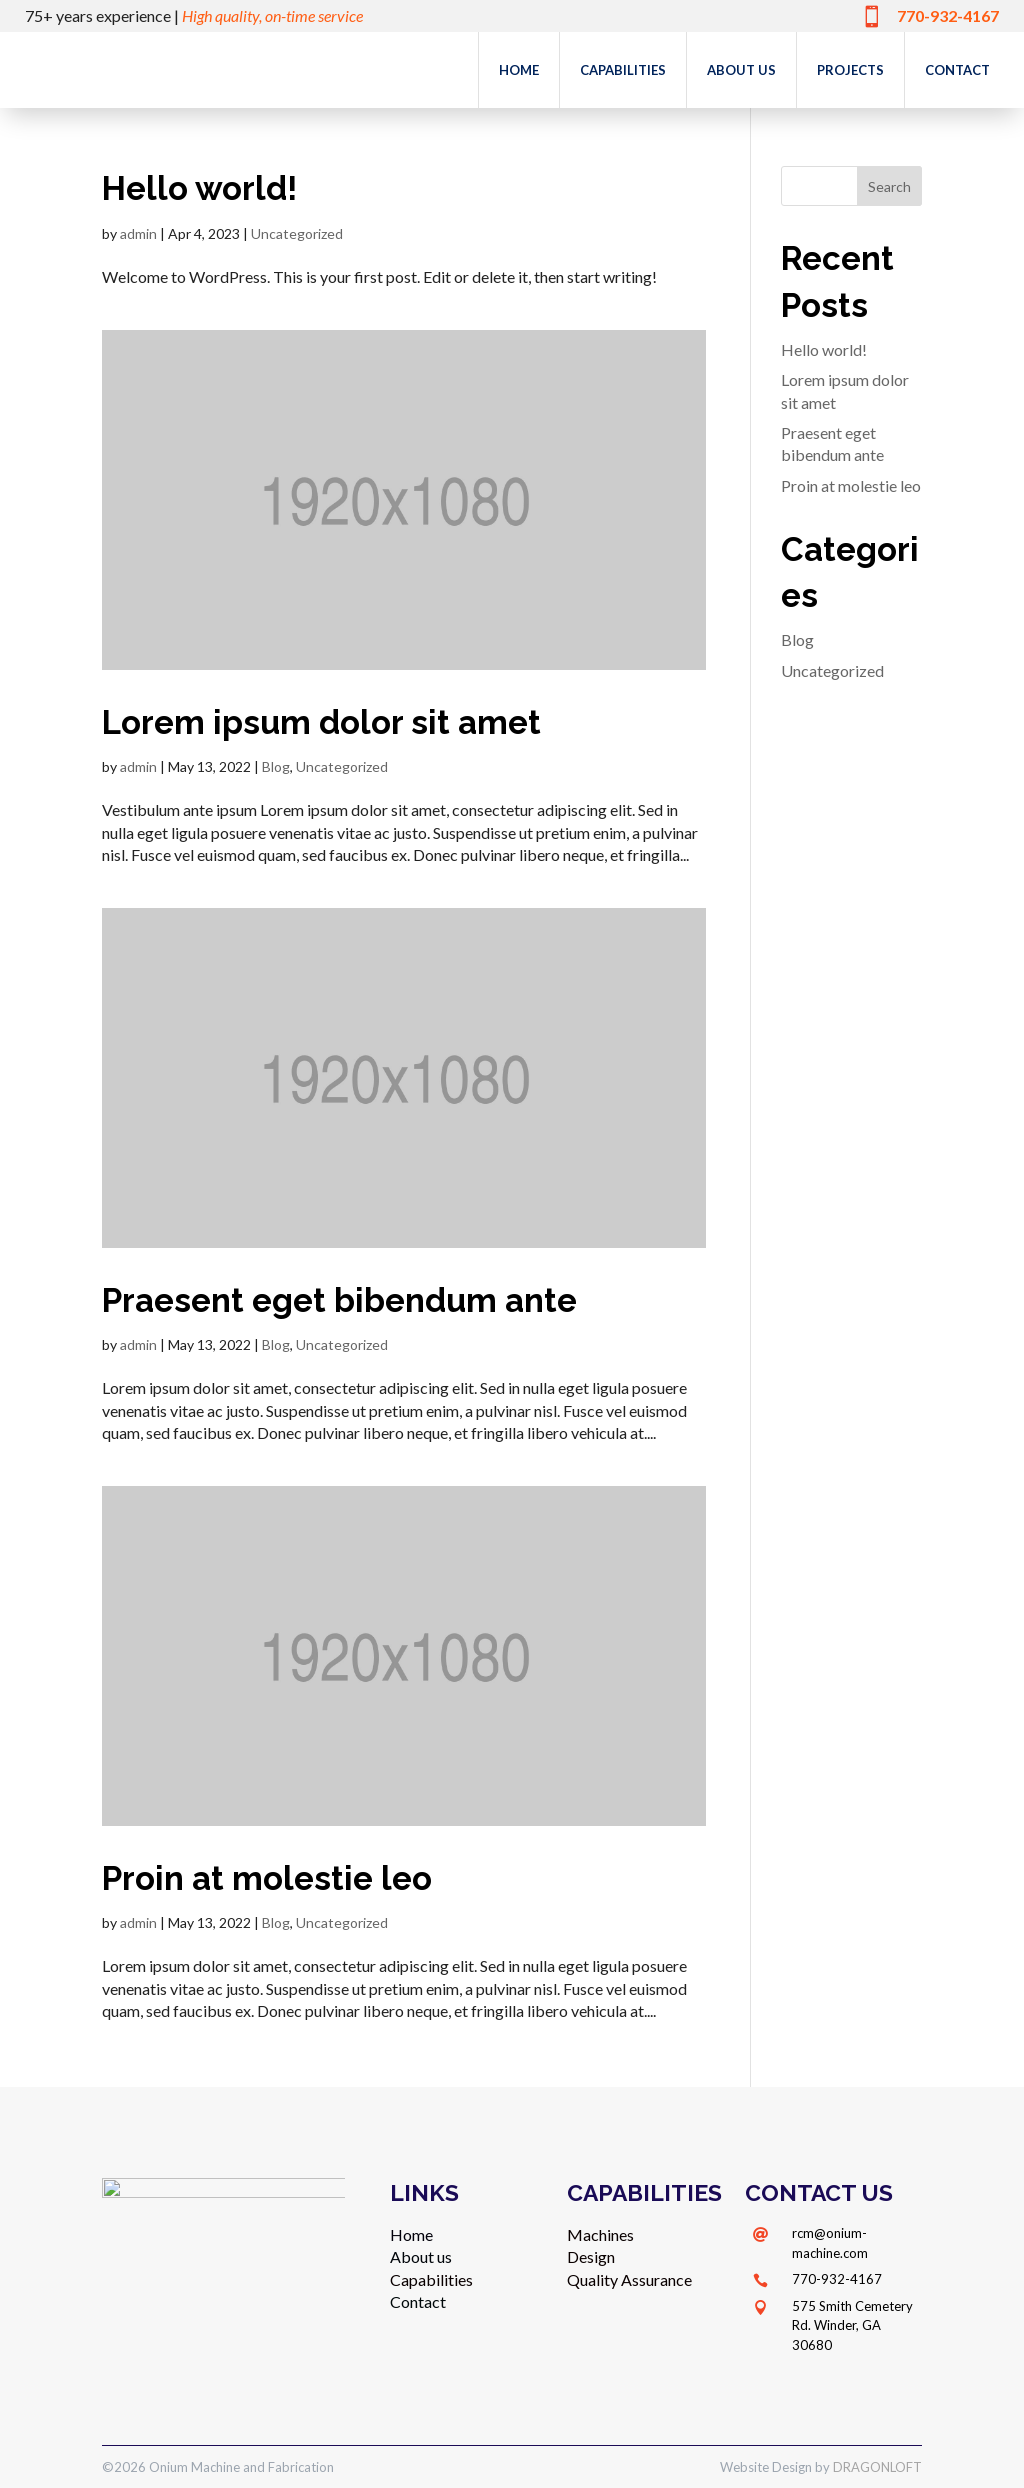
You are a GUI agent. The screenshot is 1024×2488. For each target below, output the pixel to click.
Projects (850, 70)
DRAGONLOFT (877, 2467)
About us (741, 70)
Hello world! (199, 188)
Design (591, 2256)
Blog (276, 766)
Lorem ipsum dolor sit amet (321, 722)
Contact (957, 70)
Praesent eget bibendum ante (339, 1300)
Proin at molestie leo (267, 1878)
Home (519, 70)
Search (889, 186)
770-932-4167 (837, 2279)
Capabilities (623, 70)
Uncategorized (297, 233)
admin (138, 233)
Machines (600, 2234)
